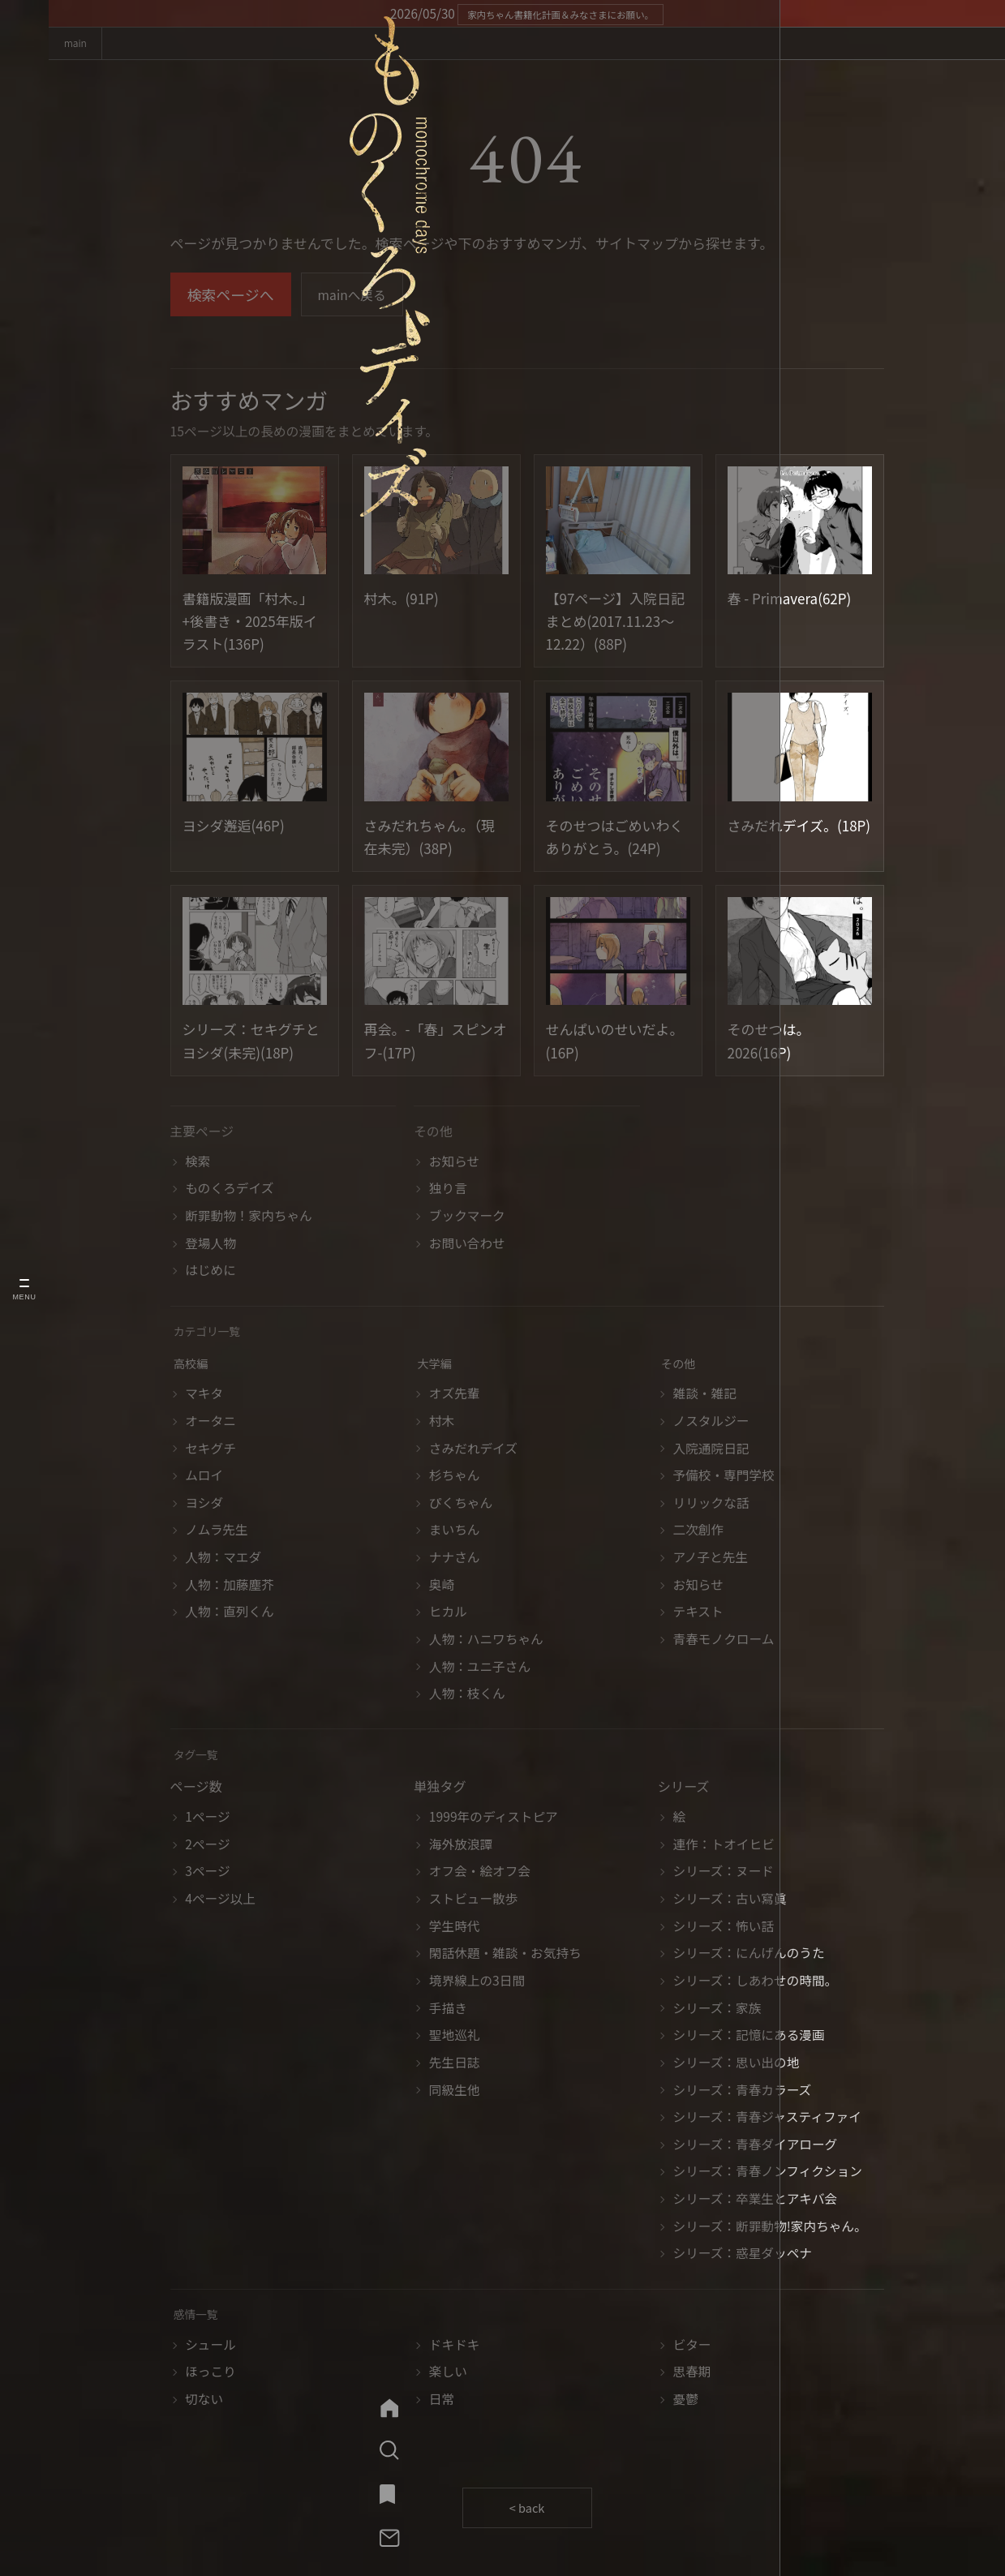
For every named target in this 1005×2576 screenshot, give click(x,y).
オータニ (210, 1423)
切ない (204, 2401)
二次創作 (698, 1532)
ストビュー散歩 (473, 1900)
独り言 (448, 1191)
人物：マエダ (223, 1559)
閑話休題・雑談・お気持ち (505, 1956)
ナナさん (454, 1559)
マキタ (204, 1396)
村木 (441, 1423)
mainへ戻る (357, 297)
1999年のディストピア (493, 1819)
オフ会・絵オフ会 (479, 1874)
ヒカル (448, 1614)
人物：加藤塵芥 (229, 1587)
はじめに (210, 1273)
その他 (681, 1366)
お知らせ (454, 1163)
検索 (197, 1163)
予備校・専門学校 (724, 1477)
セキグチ (210, 1450)
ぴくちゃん (460, 1505)
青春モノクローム (724, 1641)
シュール (210, 2347)
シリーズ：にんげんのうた (749, 1956)
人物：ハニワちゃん (486, 1641)
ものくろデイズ (229, 1191)
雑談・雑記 (705, 1396)
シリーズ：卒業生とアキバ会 (755, 2201)
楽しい (448, 2374)
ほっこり (210, 2374)
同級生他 (454, 2092)
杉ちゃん (454, 1477)
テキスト (698, 1614)
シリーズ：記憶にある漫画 (749, 2038)
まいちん (454, 1532)
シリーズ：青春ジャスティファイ (767, 2119)
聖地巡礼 (454, 2038)
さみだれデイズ (473, 1450)
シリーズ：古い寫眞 (730, 1900)
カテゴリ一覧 (212, 1333)
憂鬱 (685, 2401)
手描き (448, 2010)
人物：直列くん (229, 1614)
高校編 (193, 1366)
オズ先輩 (454, 1396)
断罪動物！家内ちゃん (248, 1218)
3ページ (207, 1874)
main (82, 45)
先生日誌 (454, 2064)
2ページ (207, 1846)
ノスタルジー (711, 1423)
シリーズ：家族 (717, 2010)
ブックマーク (467, 1218)
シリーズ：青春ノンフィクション (767, 2174)
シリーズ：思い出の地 (736, 2064)
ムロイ (204, 1477)
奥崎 (441, 1587)
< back (527, 2510)
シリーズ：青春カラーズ (742, 2092)
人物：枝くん (467, 1696)
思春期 (692, 2374)
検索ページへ (230, 297)
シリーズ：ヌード (723, 1874)
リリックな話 (711, 1505)
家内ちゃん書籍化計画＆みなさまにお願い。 (560, 14)
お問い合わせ (467, 1245)
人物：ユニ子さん (479, 1668)
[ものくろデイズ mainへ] (24, 139)
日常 (441, 2401)
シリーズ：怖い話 (723, 1928)
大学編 (437, 1366)
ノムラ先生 (216, 1532)
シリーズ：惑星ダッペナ (742, 2256)
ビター (692, 2347)
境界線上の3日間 (477, 1982)
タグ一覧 (199, 1757)
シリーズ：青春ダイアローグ (755, 2146)
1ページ (207, 1819)
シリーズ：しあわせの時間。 (755, 1982)
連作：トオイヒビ (724, 1846)
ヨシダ (204, 1505)
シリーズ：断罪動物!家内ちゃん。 (770, 2228)
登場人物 (210, 1245)
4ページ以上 (220, 1900)
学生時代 (454, 1928)
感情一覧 (199, 2317)
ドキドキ (454, 2347)
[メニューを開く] (24, 1288)
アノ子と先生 (711, 1559)
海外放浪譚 (460, 1846)
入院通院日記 (711, 1450)
